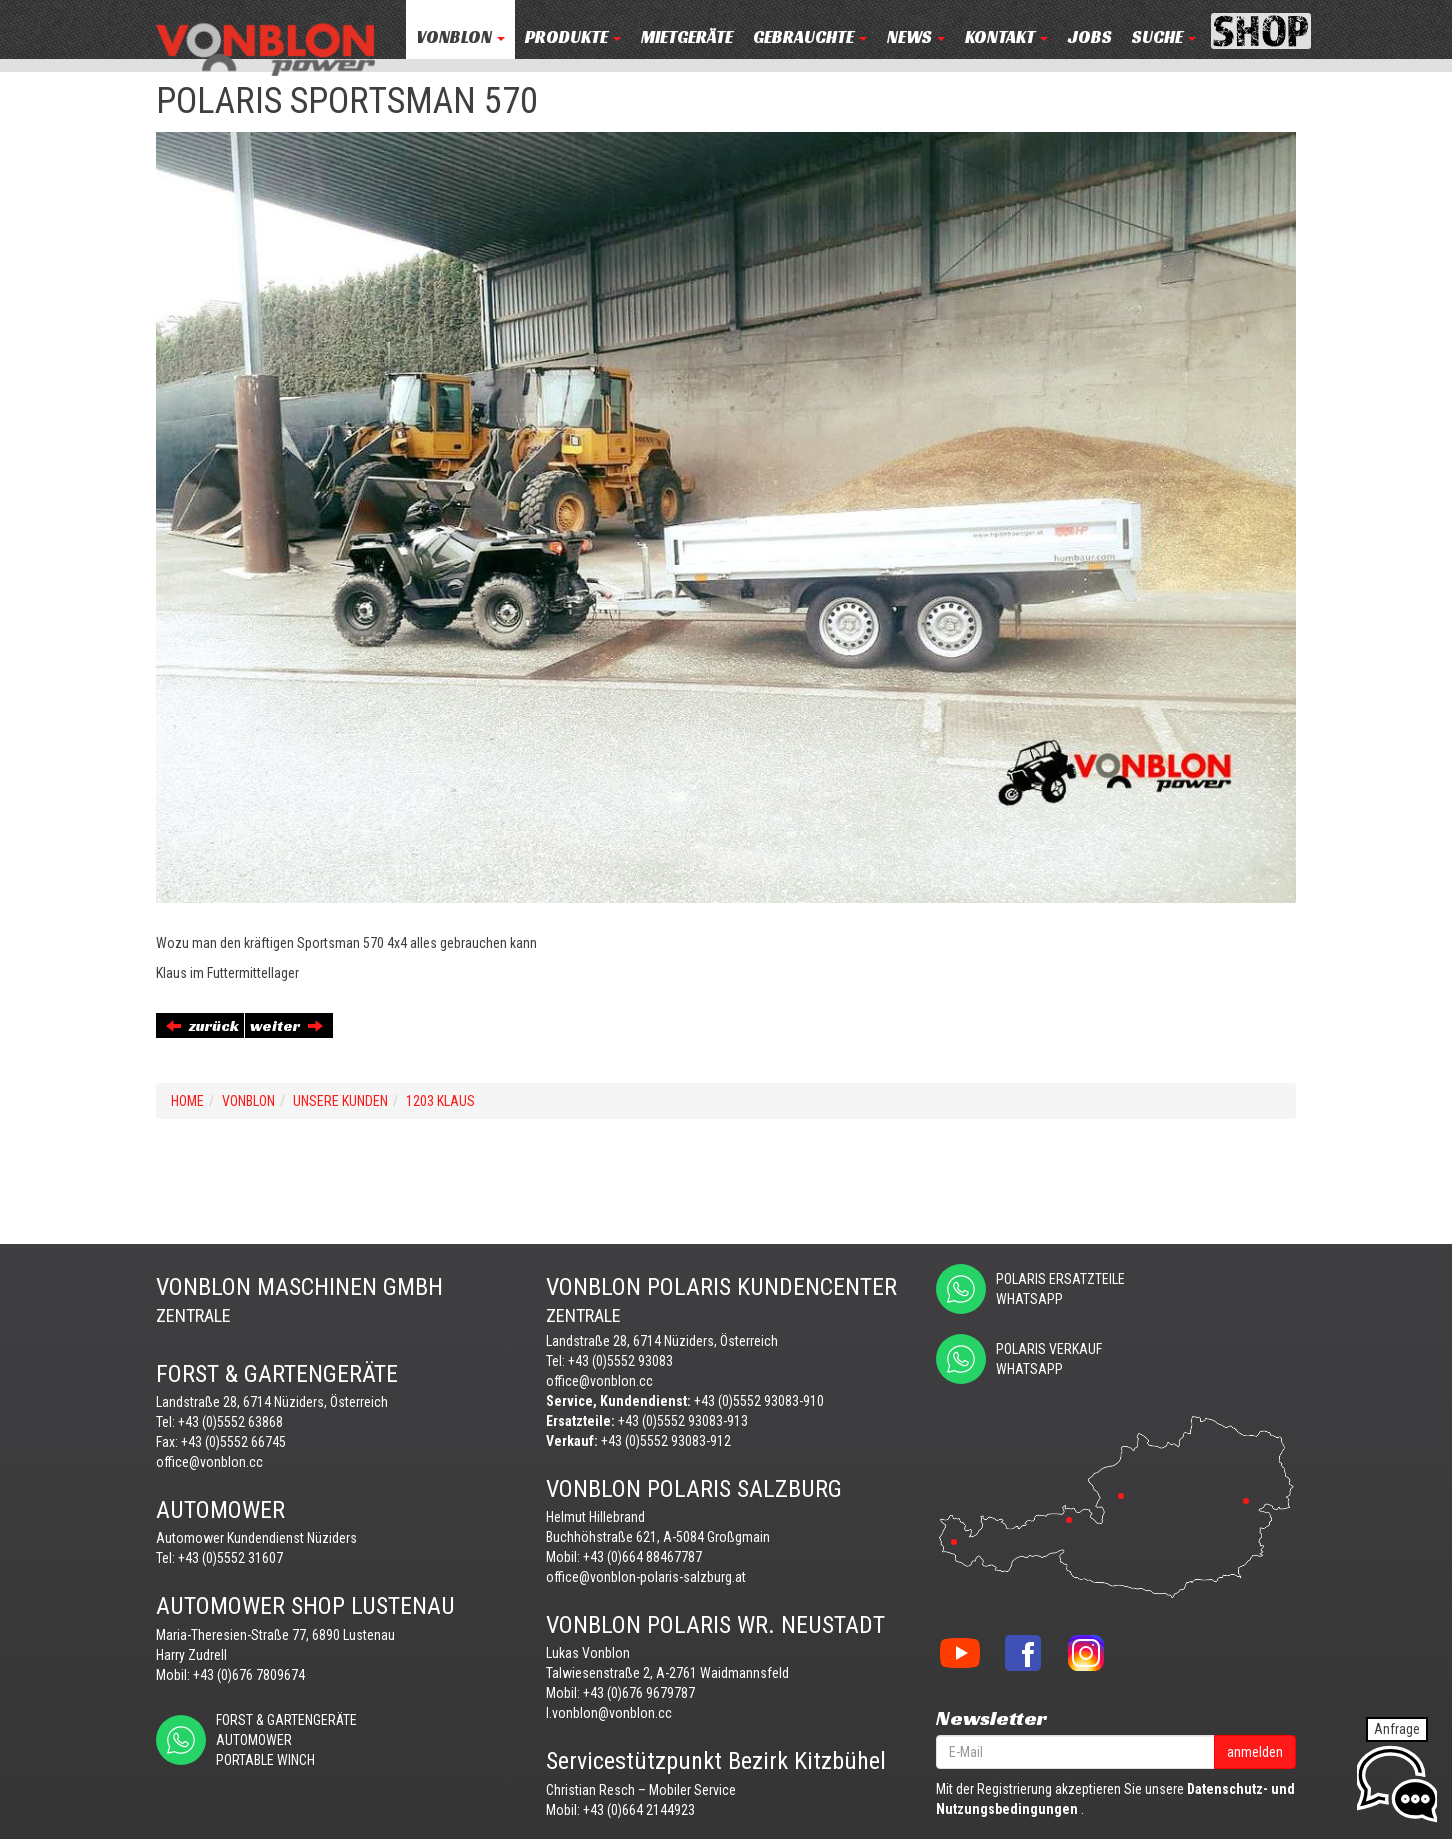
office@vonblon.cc (209, 1462)
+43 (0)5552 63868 (230, 1422)
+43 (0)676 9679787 (639, 1693)
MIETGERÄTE (687, 37)
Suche (1164, 37)
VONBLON (460, 37)
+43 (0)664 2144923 (639, 1810)
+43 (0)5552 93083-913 (683, 1421)
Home (187, 1101)
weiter (286, 1025)
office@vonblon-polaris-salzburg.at (646, 1577)
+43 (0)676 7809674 (249, 1675)
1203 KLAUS (440, 1101)
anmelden (1255, 1752)
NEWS (916, 37)
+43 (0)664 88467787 (642, 1557)
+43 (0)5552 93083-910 (759, 1401)
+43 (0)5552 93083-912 (666, 1441)
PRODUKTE (573, 37)
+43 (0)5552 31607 (230, 1558)
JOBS (1090, 37)
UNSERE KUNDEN (340, 1101)
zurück (202, 1025)
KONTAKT (1006, 37)
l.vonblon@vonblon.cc (609, 1713)
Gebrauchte (810, 37)
